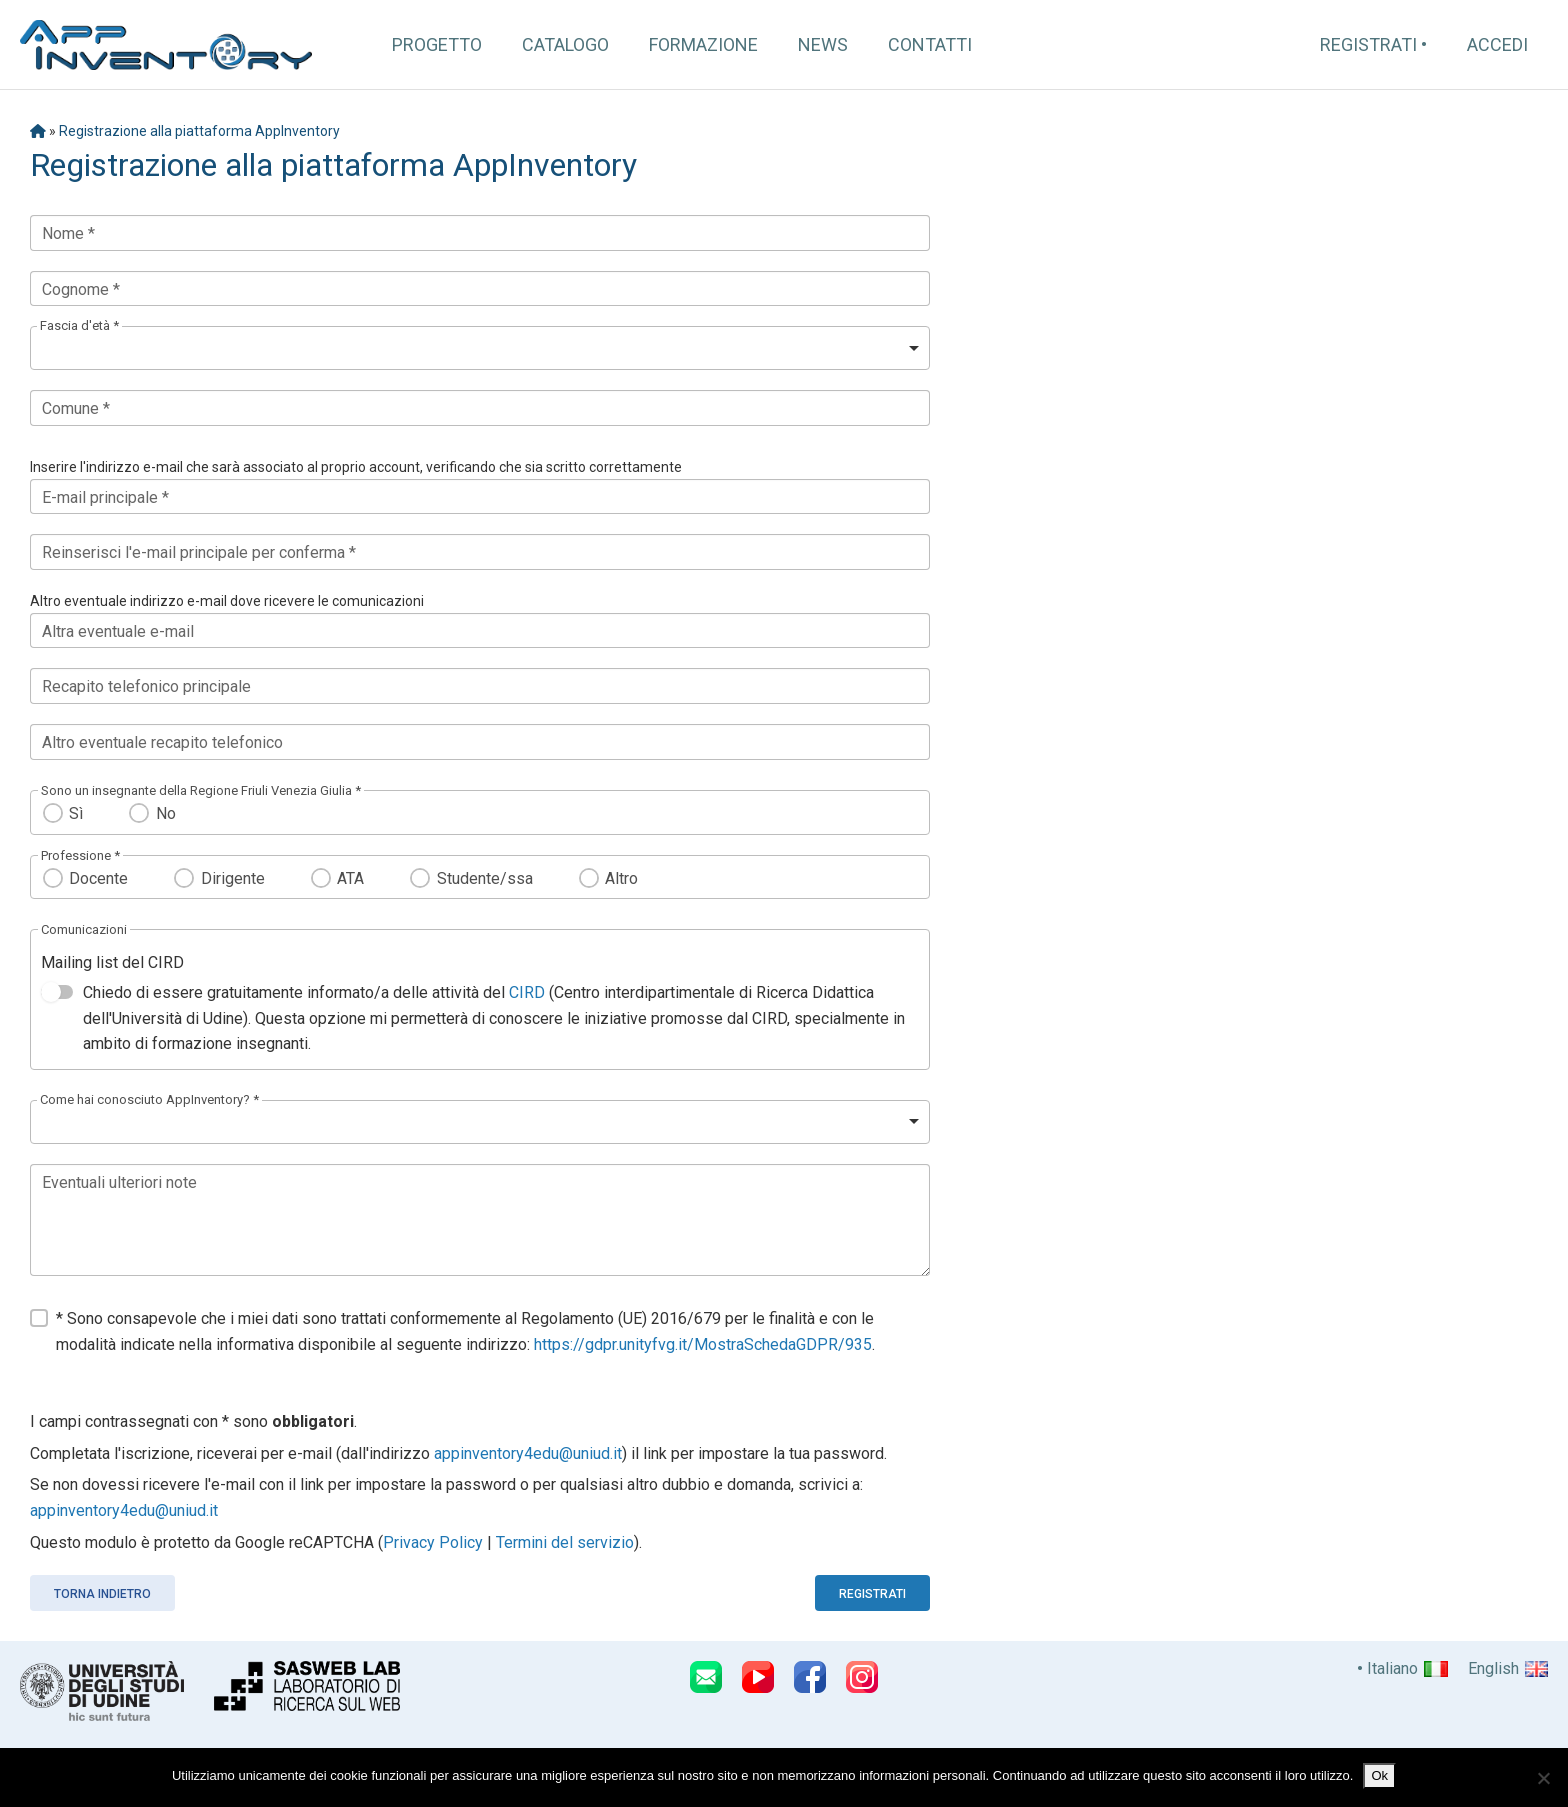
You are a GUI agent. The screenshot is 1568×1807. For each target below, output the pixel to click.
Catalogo (565, 44)
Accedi (1497, 44)
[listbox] (480, 348)
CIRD (527, 992)
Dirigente (233, 878)
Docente (98, 878)
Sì (76, 813)
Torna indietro (102, 1594)
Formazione (703, 44)
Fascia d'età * (79, 325)
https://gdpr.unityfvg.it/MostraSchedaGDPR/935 (703, 1344)
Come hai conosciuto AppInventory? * (149, 1099)
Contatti (930, 44)
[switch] (57, 992)
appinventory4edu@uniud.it (528, 1453)
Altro (621, 878)
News (823, 44)
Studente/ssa (485, 878)
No (166, 813)
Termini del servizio (565, 1542)
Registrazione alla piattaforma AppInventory (199, 131)
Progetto (437, 44)
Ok (1379, 1775)
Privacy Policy (433, 1542)
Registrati (1368, 44)
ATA (350, 878)
